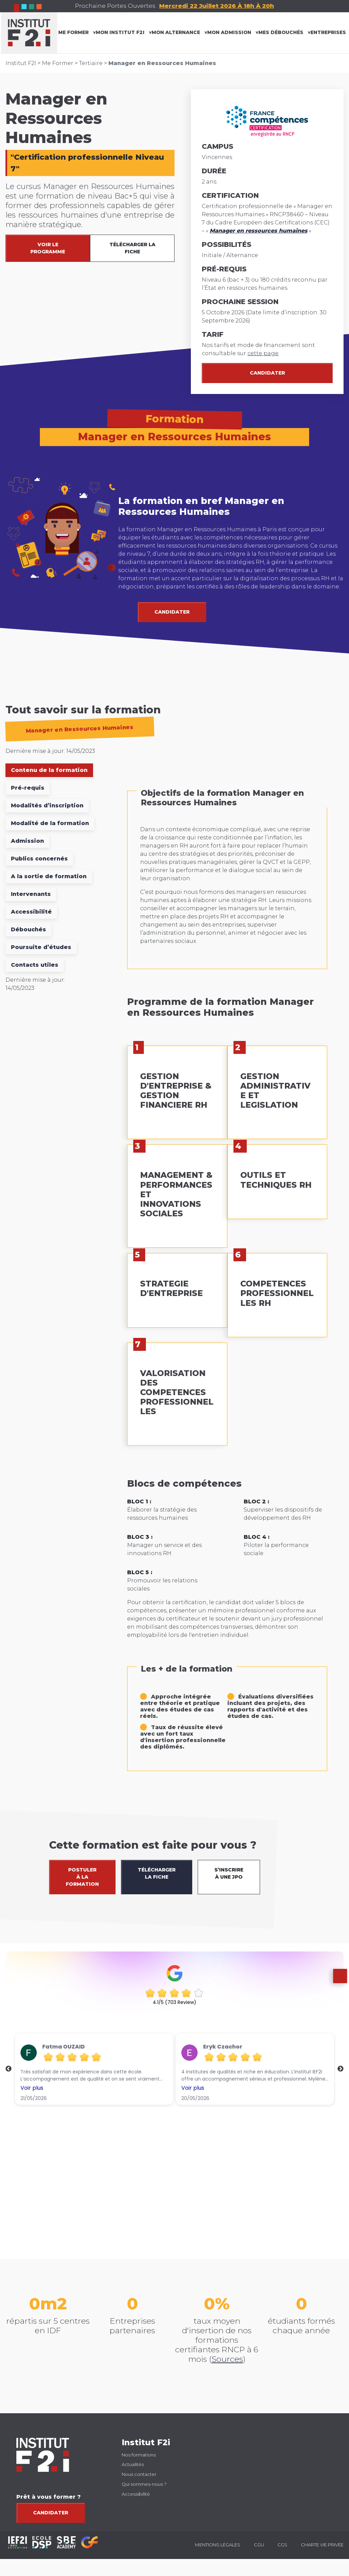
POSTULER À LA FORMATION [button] (82, 1877)
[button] (337, 1994)
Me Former (57, 63)
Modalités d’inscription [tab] (47, 805)
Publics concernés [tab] (39, 858)
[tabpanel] (227, 1284)
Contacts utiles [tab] (34, 965)
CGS (282, 2544)
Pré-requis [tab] (27, 788)
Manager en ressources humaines (258, 230)
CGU (259, 2544)
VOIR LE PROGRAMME (47, 248)
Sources (227, 2359)
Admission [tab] (27, 841)
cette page (262, 353)
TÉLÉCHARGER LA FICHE (132, 248)
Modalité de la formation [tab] (50, 823)
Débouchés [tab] (28, 929)
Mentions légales (217, 2544)
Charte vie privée (322, 2544)
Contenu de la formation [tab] (49, 770)
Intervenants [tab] (31, 894)
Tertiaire (91, 63)
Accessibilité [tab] (31, 911)
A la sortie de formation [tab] (49, 876)
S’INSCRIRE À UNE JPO (228, 1873)
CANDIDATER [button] (171, 612)
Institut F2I (20, 63)
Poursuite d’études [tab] (41, 947)
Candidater (267, 373)
